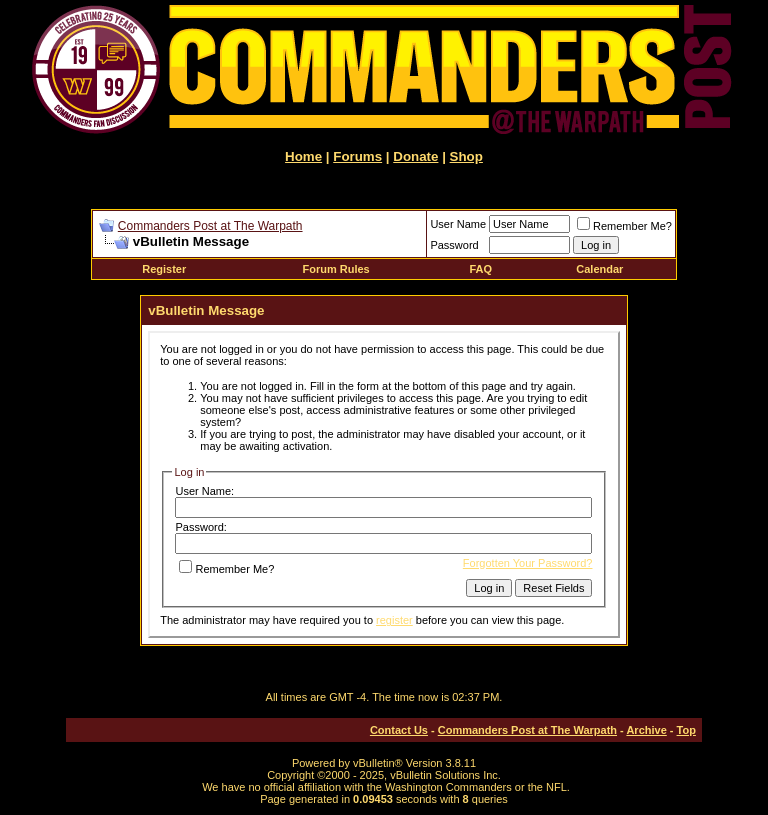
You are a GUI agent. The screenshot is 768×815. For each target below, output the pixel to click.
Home (303, 156)
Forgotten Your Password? (528, 563)
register (394, 620)
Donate (415, 156)
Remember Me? (624, 226)
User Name (458, 224)
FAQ (480, 269)
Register (164, 269)
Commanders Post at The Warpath (210, 226)
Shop (466, 156)
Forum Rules (336, 269)
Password (454, 245)
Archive (646, 730)
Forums (357, 156)
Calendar (599, 269)
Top (686, 730)
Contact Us (399, 730)
